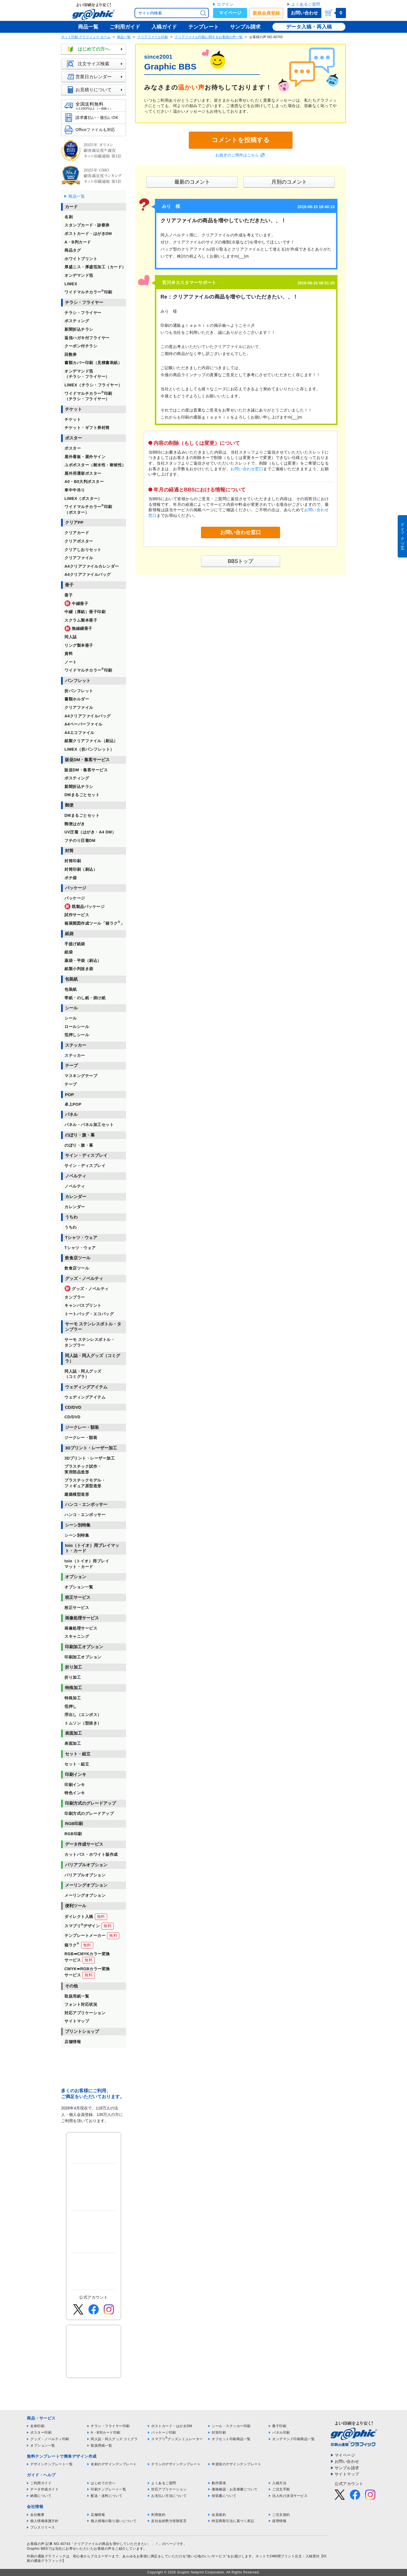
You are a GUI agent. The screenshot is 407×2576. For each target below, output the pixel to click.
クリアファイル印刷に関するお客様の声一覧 (209, 37)
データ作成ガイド (44, 2489)
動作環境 (219, 2483)
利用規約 (158, 2515)
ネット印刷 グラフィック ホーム (86, 37)
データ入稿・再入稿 (309, 27)
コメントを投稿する (241, 139)
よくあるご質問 (305, 4)
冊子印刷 (279, 2426)
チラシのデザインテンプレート (176, 2464)
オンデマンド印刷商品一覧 (293, 2439)
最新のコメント (192, 182)
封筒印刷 (219, 2433)
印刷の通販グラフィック (46, 2556)
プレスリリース (42, 2527)
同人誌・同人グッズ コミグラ (114, 2439)
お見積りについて (96, 90)
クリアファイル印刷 (152, 37)
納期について (40, 2496)
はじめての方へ (96, 49)
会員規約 (219, 2515)
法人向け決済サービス (290, 2496)
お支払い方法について (169, 2496)
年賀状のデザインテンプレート (236, 2464)
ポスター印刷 (40, 2433)
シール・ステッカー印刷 (231, 2426)
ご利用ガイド (40, 2483)
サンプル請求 (347, 2468)
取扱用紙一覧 (101, 2445)
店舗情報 (98, 2515)
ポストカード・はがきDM (171, 2426)
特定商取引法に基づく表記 (233, 2521)
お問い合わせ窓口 (246, 469)
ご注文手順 (281, 2489)
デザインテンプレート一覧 (51, 2464)
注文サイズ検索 (96, 64)
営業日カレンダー (96, 77)
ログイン (225, 4)
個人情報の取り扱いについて (114, 2521)
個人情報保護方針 (44, 2521)
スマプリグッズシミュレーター (177, 2439)
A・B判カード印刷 (105, 2433)
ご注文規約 (281, 2515)
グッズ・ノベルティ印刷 (49, 2439)
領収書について (224, 2496)
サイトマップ (347, 2474)
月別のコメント (289, 182)
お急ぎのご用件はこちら (237, 155)
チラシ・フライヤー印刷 (110, 2426)
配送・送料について (107, 2496)
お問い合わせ (304, 12)
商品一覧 (124, 37)
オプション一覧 (42, 2445)
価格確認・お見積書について (235, 2489)
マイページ (230, 12)
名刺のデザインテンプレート (114, 2464)
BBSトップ (240, 561)
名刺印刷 (37, 2426)
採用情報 (279, 2521)
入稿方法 (279, 2483)
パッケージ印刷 (163, 2433)
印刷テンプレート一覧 (108, 2489)
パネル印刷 (281, 2433)
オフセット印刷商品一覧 (231, 2439)
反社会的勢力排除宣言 (169, 2521)
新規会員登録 (266, 13)
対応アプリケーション (169, 2489)
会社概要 (37, 2515)
